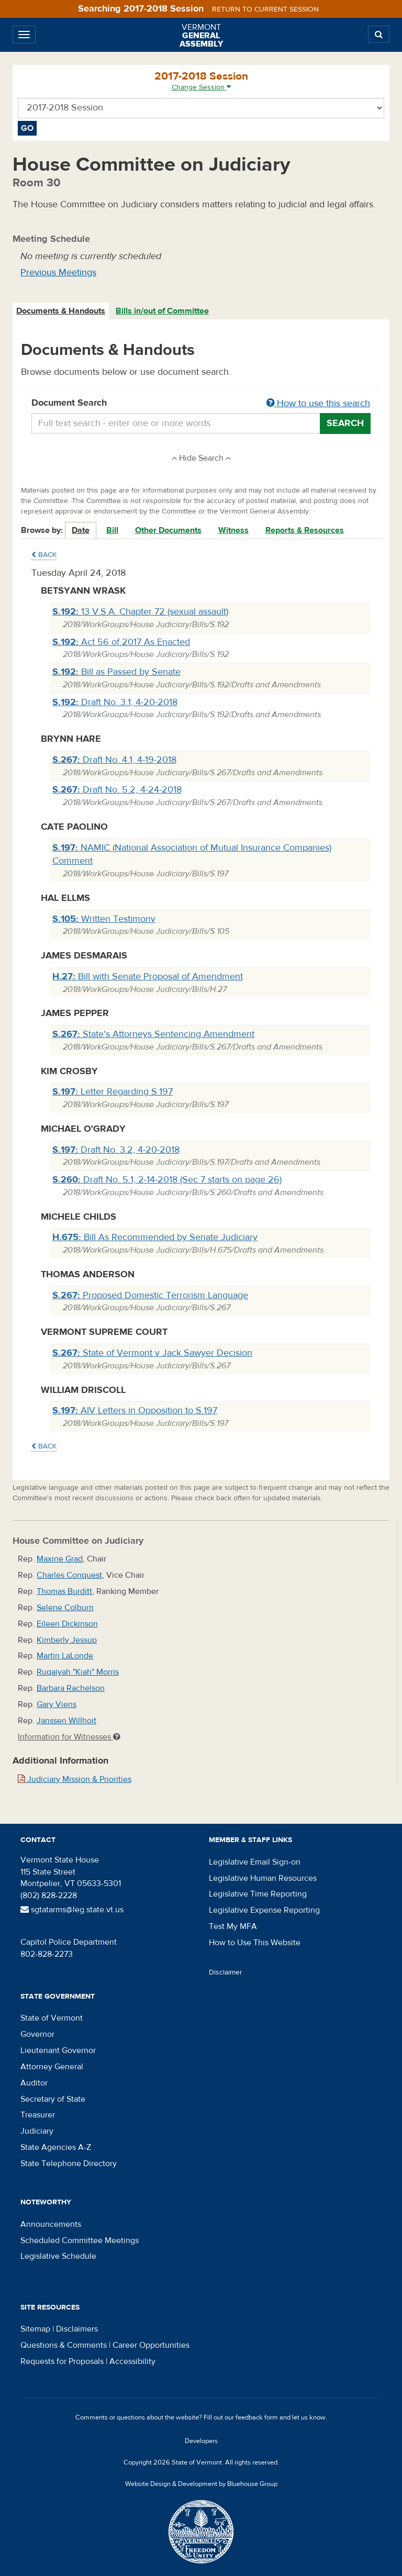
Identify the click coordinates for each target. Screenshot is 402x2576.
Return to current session (265, 9)
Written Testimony (103, 919)
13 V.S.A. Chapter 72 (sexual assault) (140, 612)
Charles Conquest (69, 1575)
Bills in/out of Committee (162, 311)
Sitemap (35, 2329)
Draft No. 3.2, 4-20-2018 (116, 1150)
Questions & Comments (63, 2345)
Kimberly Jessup (67, 1640)
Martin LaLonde (65, 1656)
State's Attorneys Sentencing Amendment (153, 1034)
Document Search (201, 403)
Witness (233, 530)
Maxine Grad (60, 1559)
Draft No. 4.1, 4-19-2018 (114, 760)
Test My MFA (233, 1926)
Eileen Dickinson (67, 1624)
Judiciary (36, 2131)
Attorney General (51, 2066)
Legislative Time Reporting (258, 1894)
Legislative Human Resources (263, 1878)
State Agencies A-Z (55, 2147)
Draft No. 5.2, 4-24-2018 (117, 790)
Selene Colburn (65, 1607)
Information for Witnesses (69, 1737)
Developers (201, 2441)
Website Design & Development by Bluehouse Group (201, 2484)
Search (345, 423)
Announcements (50, 2224)
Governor (37, 2034)
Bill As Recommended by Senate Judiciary (155, 1237)
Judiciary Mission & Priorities (74, 1779)
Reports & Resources (304, 530)
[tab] (61, 311)
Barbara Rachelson (71, 1688)
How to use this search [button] (318, 403)
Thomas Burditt (64, 1591)
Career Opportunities (151, 2345)
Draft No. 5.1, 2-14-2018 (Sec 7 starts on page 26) (167, 1180)
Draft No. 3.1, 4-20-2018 (114, 702)
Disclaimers (77, 2329)
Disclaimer (225, 1972)
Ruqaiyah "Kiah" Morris (78, 1672)
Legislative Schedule (58, 2256)
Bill (112, 530)
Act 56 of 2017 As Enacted (121, 642)
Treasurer (37, 2115)
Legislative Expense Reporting (264, 1910)
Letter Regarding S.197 (112, 1092)
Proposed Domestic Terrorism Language (150, 1295)
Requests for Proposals (62, 2361)
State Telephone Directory (68, 2163)
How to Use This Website (254, 1942)
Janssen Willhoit (66, 1720)
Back (44, 555)
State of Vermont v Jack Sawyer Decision (152, 1353)
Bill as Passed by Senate (116, 672)
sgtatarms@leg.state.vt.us (72, 1909)
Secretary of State (52, 2099)
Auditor (34, 2083)
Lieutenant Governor (58, 2050)
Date (81, 530)
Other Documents (168, 530)
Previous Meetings (58, 272)
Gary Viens (56, 1704)
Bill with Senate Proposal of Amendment (147, 977)
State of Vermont (51, 2018)
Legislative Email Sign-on (254, 1862)
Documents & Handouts (60, 311)
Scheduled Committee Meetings (79, 2240)
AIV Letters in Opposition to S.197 (134, 1410)
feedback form (257, 2417)
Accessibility (132, 2361)
